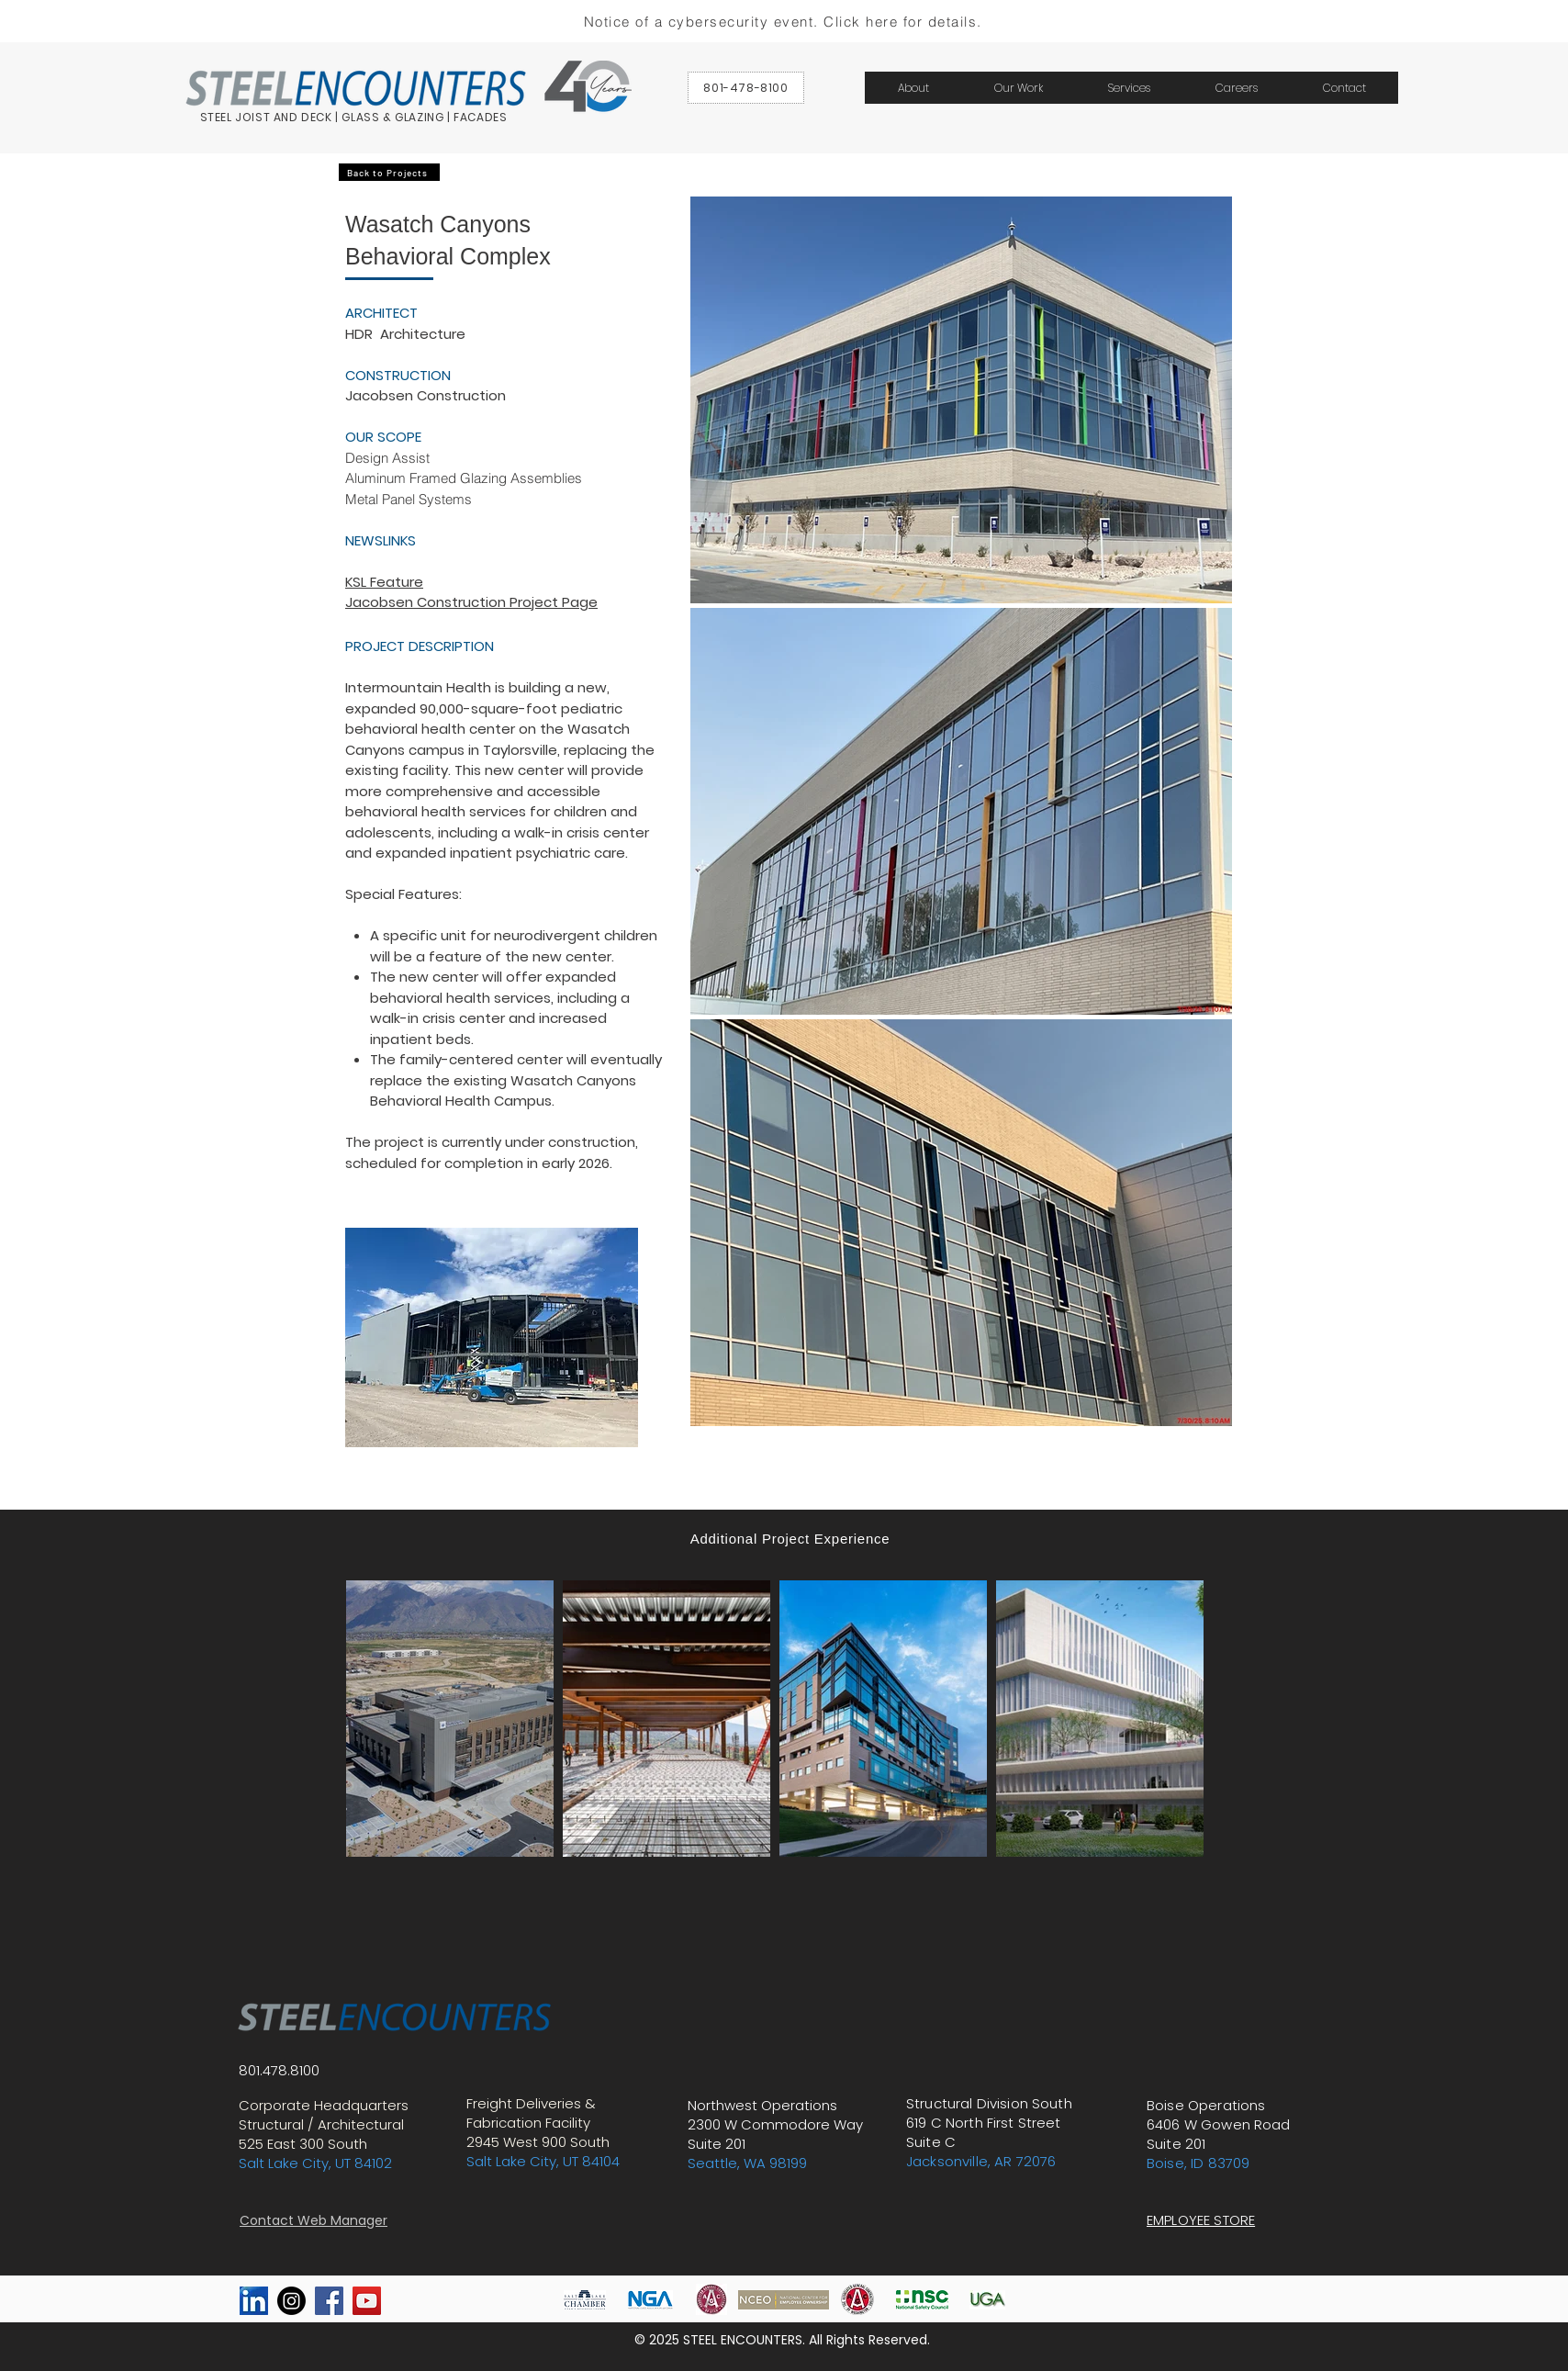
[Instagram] (291, 2301)
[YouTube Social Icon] (367, 2301)
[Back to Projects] (389, 172)
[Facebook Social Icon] (329, 2301)
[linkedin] (254, 2301)
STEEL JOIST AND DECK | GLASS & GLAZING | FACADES (354, 117)
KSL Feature (384, 581)
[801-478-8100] (746, 88)
